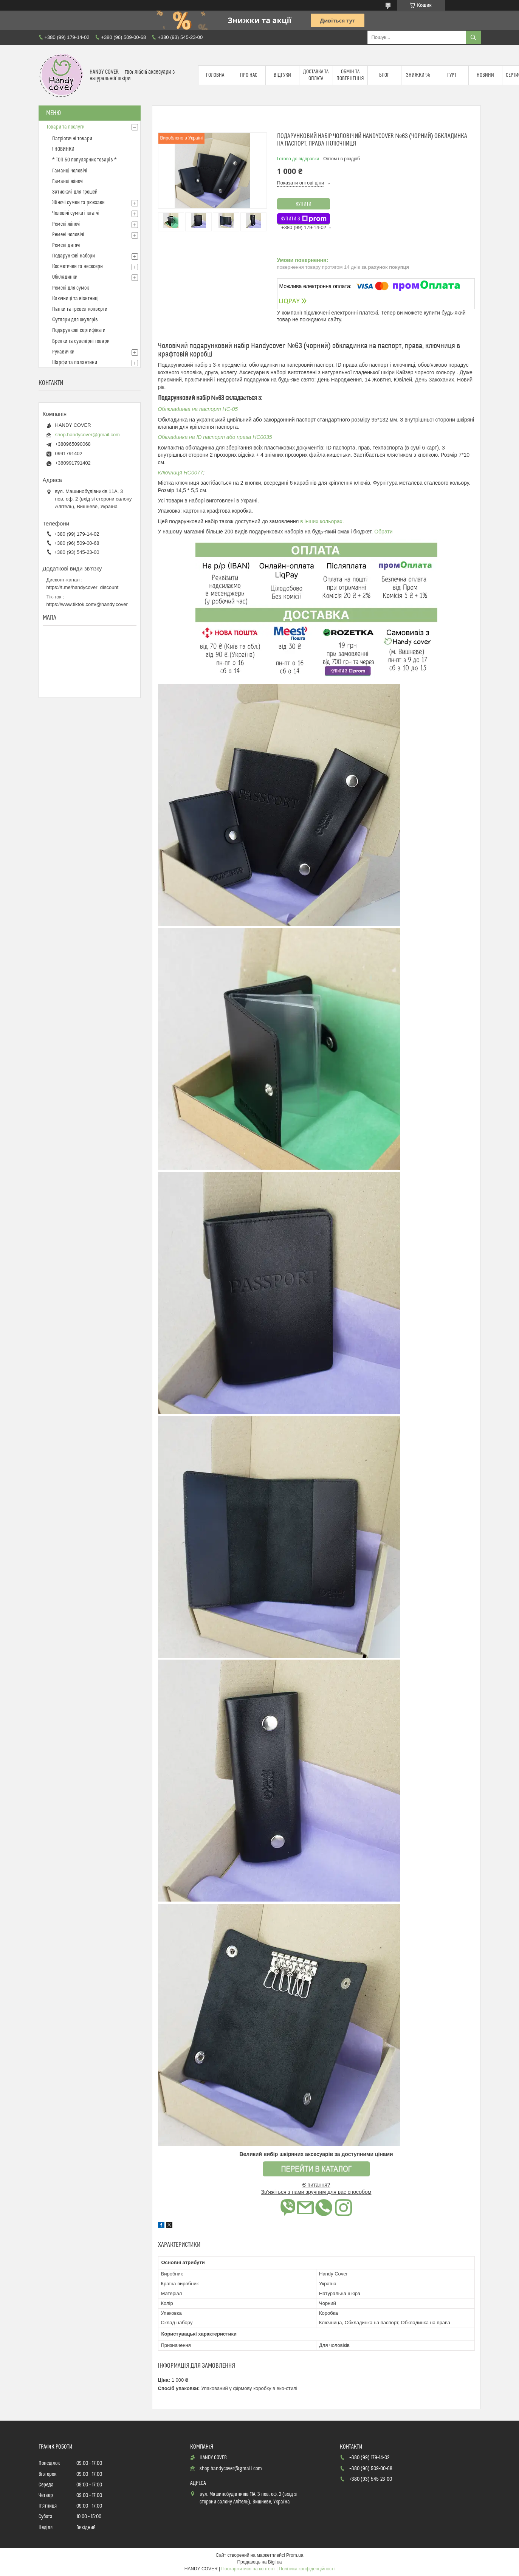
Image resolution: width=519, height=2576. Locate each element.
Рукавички (63, 352)
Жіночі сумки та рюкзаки (78, 203)
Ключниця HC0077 (180, 473)
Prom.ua (294, 2555)
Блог (384, 75)
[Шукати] (473, 37)
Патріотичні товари (72, 139)
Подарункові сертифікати (78, 330)
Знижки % (418, 75)
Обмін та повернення (350, 75)
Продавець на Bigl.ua (259, 2562)
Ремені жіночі (66, 224)
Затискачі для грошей (75, 192)
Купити (303, 204)
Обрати (383, 532)
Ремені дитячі (66, 245)
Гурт (451, 75)
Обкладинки (64, 277)
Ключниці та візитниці (75, 299)
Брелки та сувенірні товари (81, 341)
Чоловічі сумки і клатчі (75, 213)
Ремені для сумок (70, 288)
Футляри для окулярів (75, 320)
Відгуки (282, 75)
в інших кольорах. (322, 521)
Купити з (303, 218)
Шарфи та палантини (74, 363)
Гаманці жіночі (68, 181)
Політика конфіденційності (307, 2568)
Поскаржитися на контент (248, 2568)
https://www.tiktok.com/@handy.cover (87, 604)
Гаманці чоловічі (69, 171)
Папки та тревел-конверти (79, 309)
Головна (215, 75)
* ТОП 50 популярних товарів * (84, 160)
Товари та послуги (65, 127)
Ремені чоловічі (68, 235)
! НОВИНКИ (63, 149)
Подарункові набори (73, 256)
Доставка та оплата (315, 75)
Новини (485, 75)
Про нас (248, 75)
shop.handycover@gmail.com (87, 434)
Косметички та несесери (77, 266)
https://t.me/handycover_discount (82, 587)
